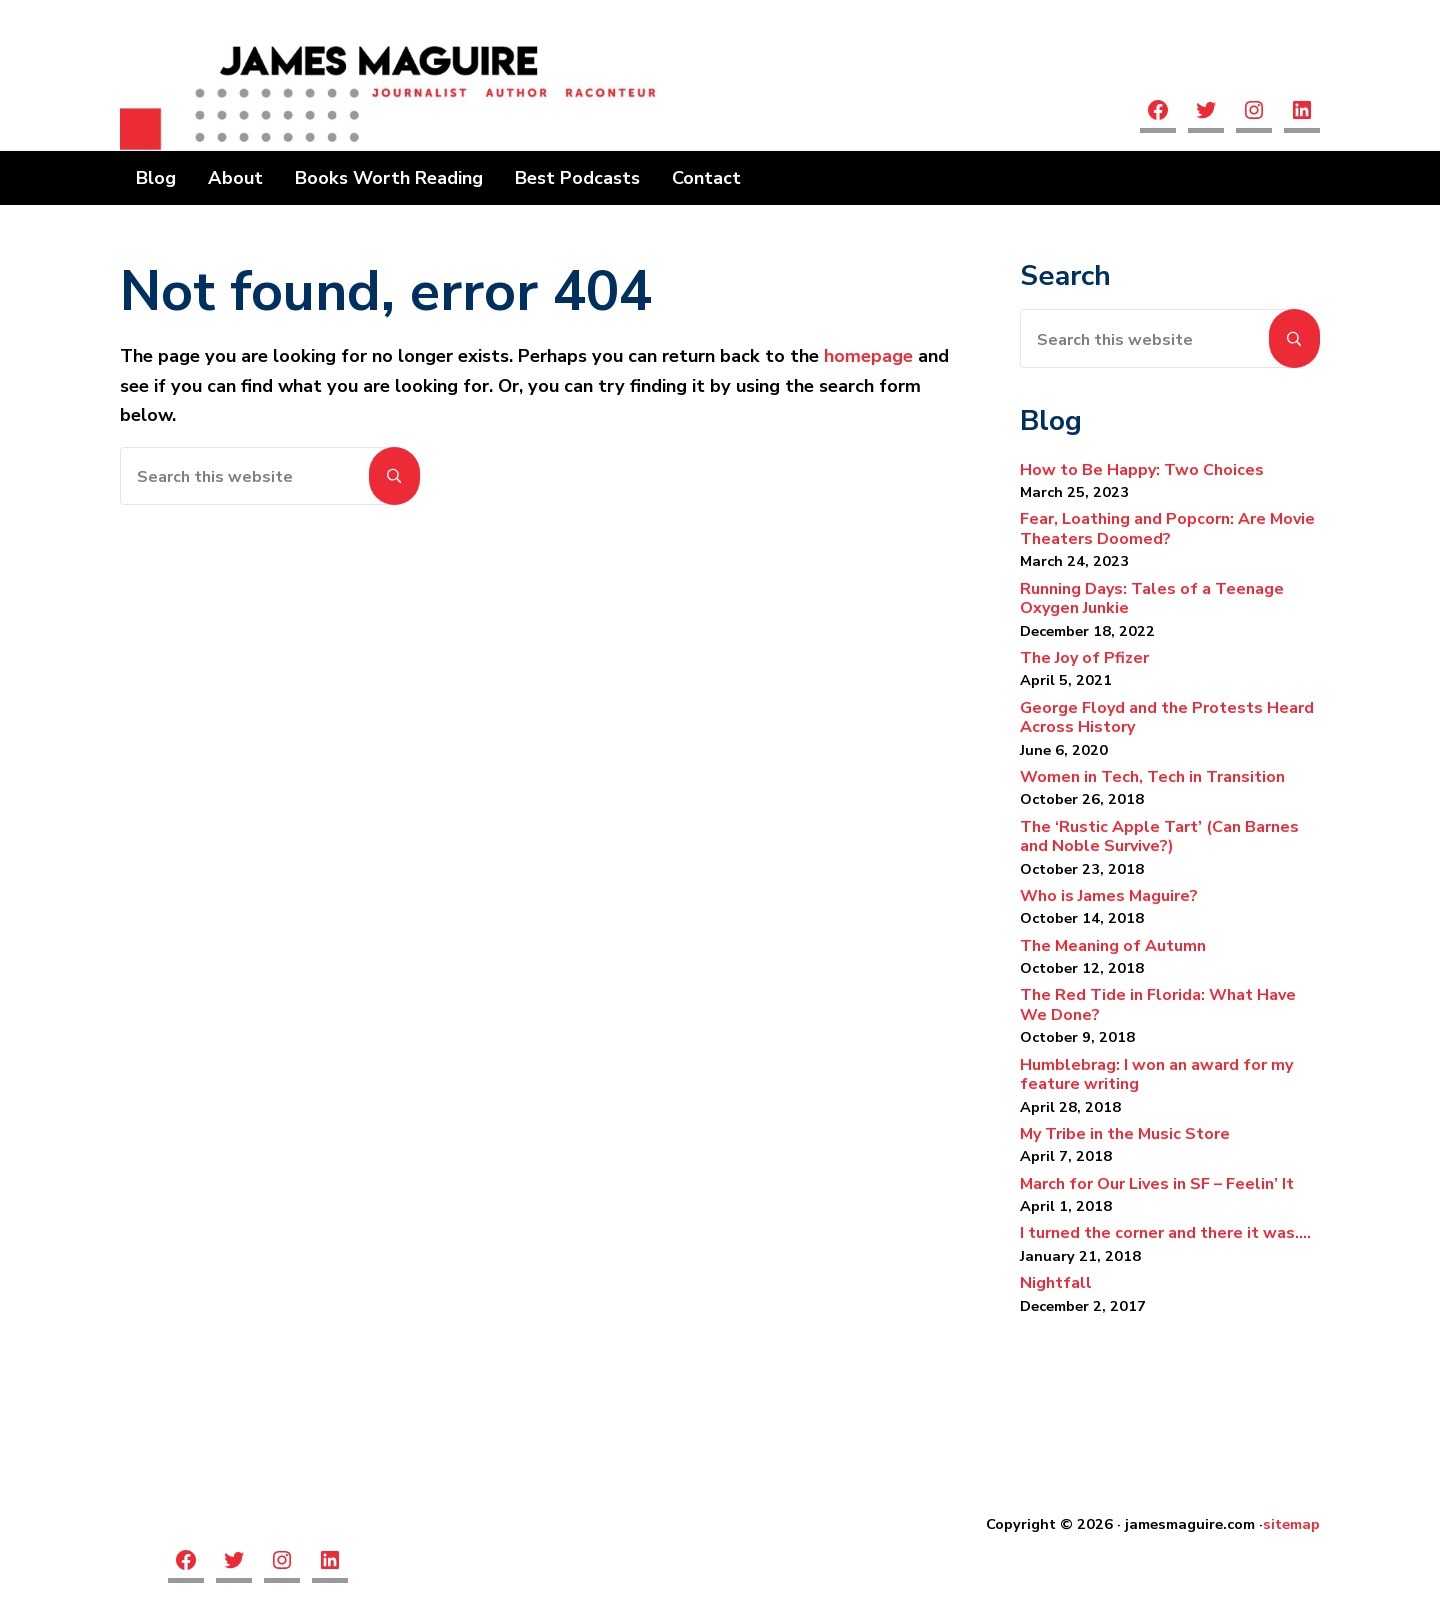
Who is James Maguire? (1109, 896)
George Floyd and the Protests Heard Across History (1167, 718)
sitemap (1291, 1524)
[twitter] (1206, 112)
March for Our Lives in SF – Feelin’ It (1157, 1184)
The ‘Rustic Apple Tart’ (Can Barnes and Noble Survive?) (1159, 837)
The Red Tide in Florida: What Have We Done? (1158, 1005)
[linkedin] (1302, 112)
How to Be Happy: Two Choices (1142, 470)
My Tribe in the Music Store (1125, 1134)
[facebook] (1158, 112)
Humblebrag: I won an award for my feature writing (1156, 1075)
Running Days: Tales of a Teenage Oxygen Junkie (1152, 599)
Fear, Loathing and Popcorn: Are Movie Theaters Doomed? (1167, 529)
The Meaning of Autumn (1113, 946)
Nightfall (1058, 1283)
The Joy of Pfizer (1084, 658)
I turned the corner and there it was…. (1165, 1233)
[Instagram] (1254, 112)
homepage (868, 356)
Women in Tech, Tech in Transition (1152, 777)
